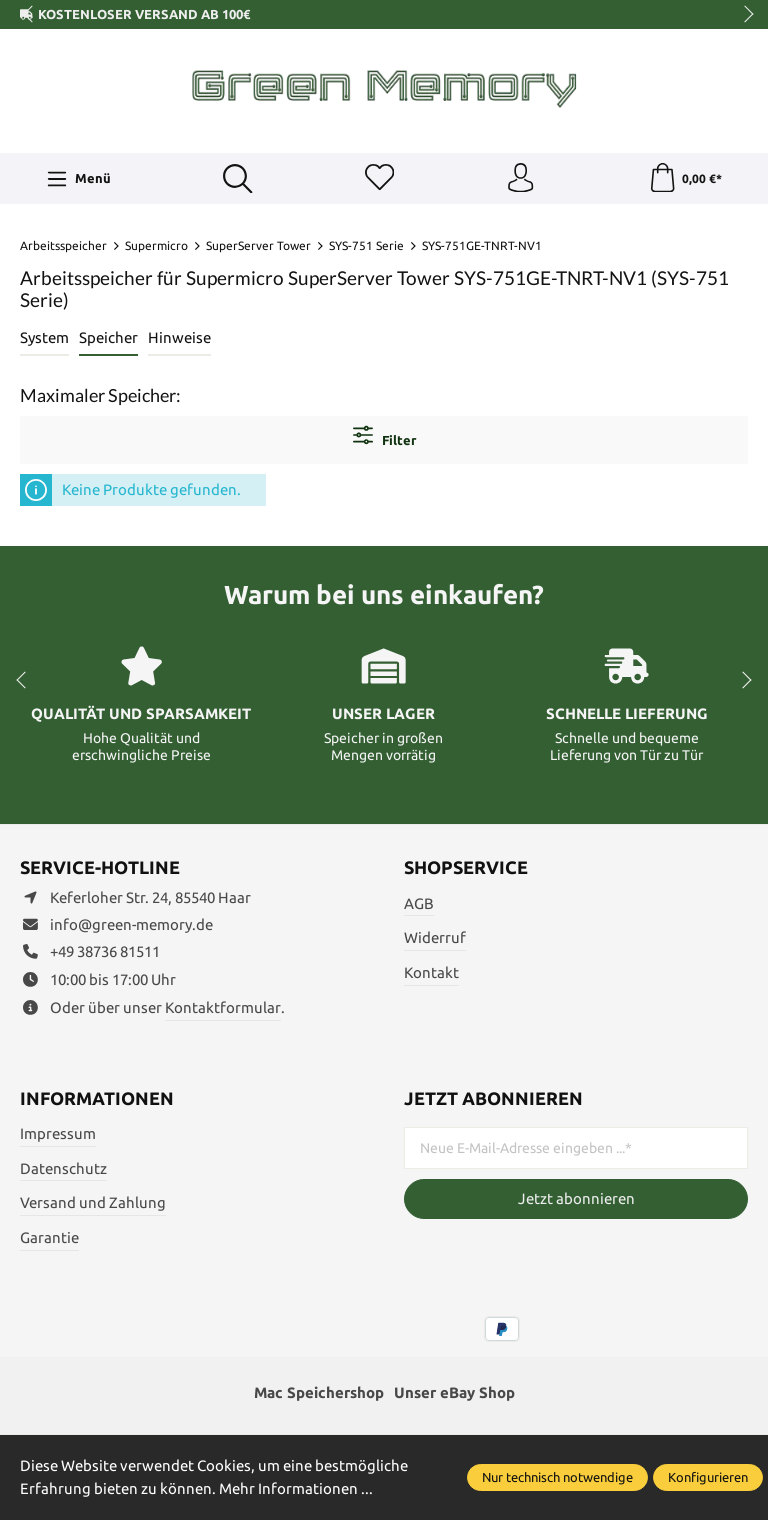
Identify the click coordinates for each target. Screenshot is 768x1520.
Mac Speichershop (319, 1393)
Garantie (49, 1238)
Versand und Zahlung (93, 1203)
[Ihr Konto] (521, 179)
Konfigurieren (708, 1477)
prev (30, 15)
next (743, 15)
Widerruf (435, 938)
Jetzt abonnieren (576, 1199)
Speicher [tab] (108, 338)
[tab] (44, 340)
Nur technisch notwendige (557, 1477)
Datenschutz (63, 1168)
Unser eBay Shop (454, 1393)
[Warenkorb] (684, 179)
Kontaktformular (223, 1007)
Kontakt (431, 973)
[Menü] (79, 179)
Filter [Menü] (384, 436)
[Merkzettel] (379, 179)
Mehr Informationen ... (296, 1488)
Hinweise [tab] (179, 338)
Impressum (58, 1134)
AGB (419, 903)
